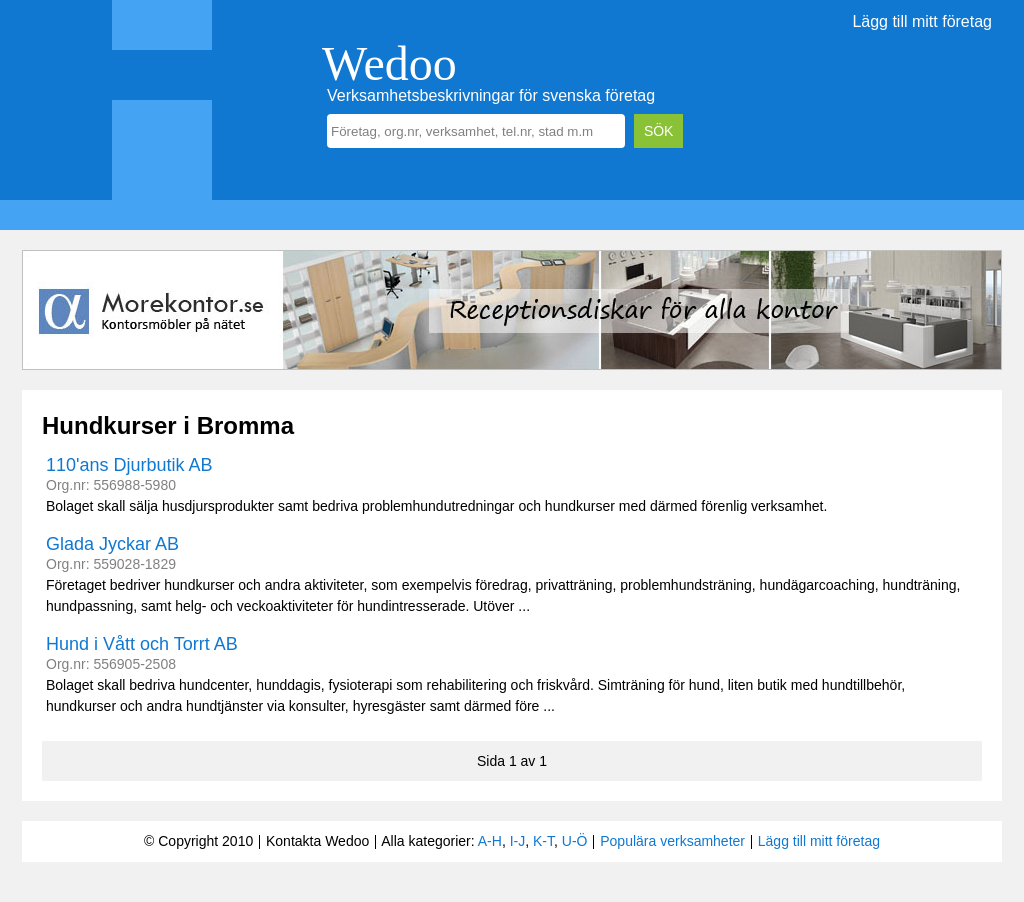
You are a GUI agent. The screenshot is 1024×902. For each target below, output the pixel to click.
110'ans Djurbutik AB (129, 465)
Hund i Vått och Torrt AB (142, 644)
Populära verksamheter (672, 841)
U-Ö (575, 841)
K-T (543, 841)
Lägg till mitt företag (922, 21)
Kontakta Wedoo (317, 841)
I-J (518, 841)
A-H (490, 841)
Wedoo (389, 63)
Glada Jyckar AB (112, 544)
